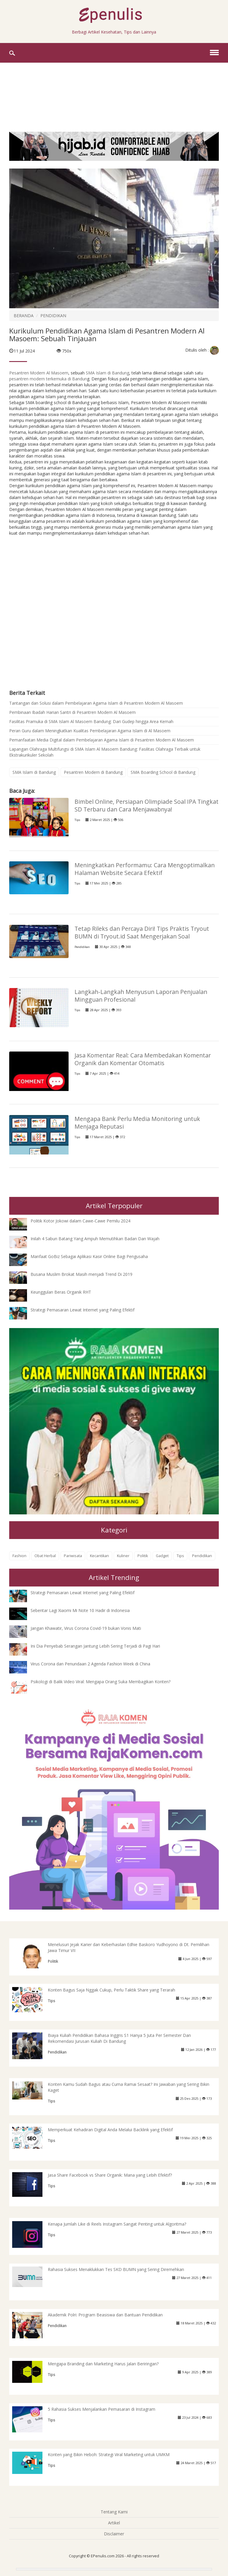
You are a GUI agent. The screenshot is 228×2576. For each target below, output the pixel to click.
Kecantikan (99, 1555)
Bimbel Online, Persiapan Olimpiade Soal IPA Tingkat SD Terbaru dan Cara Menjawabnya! (146, 805)
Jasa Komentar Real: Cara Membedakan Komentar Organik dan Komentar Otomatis (143, 1059)
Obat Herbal (45, 1555)
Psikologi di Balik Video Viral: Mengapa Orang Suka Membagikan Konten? (100, 1681)
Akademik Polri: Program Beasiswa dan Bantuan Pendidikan (105, 2315)
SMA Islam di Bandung (107, 373)
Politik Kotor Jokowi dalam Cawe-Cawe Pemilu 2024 (80, 1221)
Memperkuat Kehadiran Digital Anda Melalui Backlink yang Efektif (110, 2129)
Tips (77, 820)
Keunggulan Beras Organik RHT (61, 1292)
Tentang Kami (114, 2512)
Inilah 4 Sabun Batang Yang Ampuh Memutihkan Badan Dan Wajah (95, 1238)
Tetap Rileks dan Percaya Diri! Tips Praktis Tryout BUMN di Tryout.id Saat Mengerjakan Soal (142, 932)
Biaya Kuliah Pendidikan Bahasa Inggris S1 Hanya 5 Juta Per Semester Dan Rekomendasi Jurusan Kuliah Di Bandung (119, 2038)
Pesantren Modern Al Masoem (38, 373)
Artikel (114, 2523)
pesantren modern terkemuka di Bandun (48, 379)
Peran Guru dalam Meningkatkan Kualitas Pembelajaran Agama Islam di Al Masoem (89, 730)
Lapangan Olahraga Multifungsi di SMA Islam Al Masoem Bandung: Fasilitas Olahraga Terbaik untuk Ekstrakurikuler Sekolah (104, 752)
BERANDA (24, 315)
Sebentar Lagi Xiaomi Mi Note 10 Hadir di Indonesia (80, 1610)
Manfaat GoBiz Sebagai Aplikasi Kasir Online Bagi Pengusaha (89, 1256)
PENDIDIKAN (53, 315)
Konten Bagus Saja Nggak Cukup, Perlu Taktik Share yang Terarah (111, 1990)
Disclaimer (114, 2534)
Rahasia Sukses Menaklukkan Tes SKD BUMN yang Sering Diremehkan (116, 2269)
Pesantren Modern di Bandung (93, 772)
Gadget (162, 1555)
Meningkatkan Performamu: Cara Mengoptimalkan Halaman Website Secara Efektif (145, 869)
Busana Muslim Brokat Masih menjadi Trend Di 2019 (81, 1274)
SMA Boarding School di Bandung (163, 772)
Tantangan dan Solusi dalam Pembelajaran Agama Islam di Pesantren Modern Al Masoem (96, 703)
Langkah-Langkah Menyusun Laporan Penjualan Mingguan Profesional (141, 995)
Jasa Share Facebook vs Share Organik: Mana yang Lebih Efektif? (110, 2175)
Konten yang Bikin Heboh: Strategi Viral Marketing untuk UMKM (109, 2454)
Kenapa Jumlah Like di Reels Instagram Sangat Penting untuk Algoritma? (117, 2224)
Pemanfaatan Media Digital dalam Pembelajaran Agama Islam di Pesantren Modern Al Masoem (101, 740)
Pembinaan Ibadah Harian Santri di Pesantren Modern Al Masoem (72, 712)
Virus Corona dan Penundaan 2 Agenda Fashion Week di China (90, 1664)
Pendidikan (82, 947)
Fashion (19, 1555)
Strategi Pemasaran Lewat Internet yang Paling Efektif (82, 1310)
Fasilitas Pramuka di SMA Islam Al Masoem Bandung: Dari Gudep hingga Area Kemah (91, 721)
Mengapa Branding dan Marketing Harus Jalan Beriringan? (103, 2364)
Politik (142, 1555)
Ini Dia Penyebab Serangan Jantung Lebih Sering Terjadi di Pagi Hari (95, 1646)
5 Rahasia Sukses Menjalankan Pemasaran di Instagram (101, 2409)
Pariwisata (73, 1555)
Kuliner (123, 1555)
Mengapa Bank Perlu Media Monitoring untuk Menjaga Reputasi (137, 1122)
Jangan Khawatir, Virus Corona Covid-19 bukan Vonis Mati (86, 1628)
